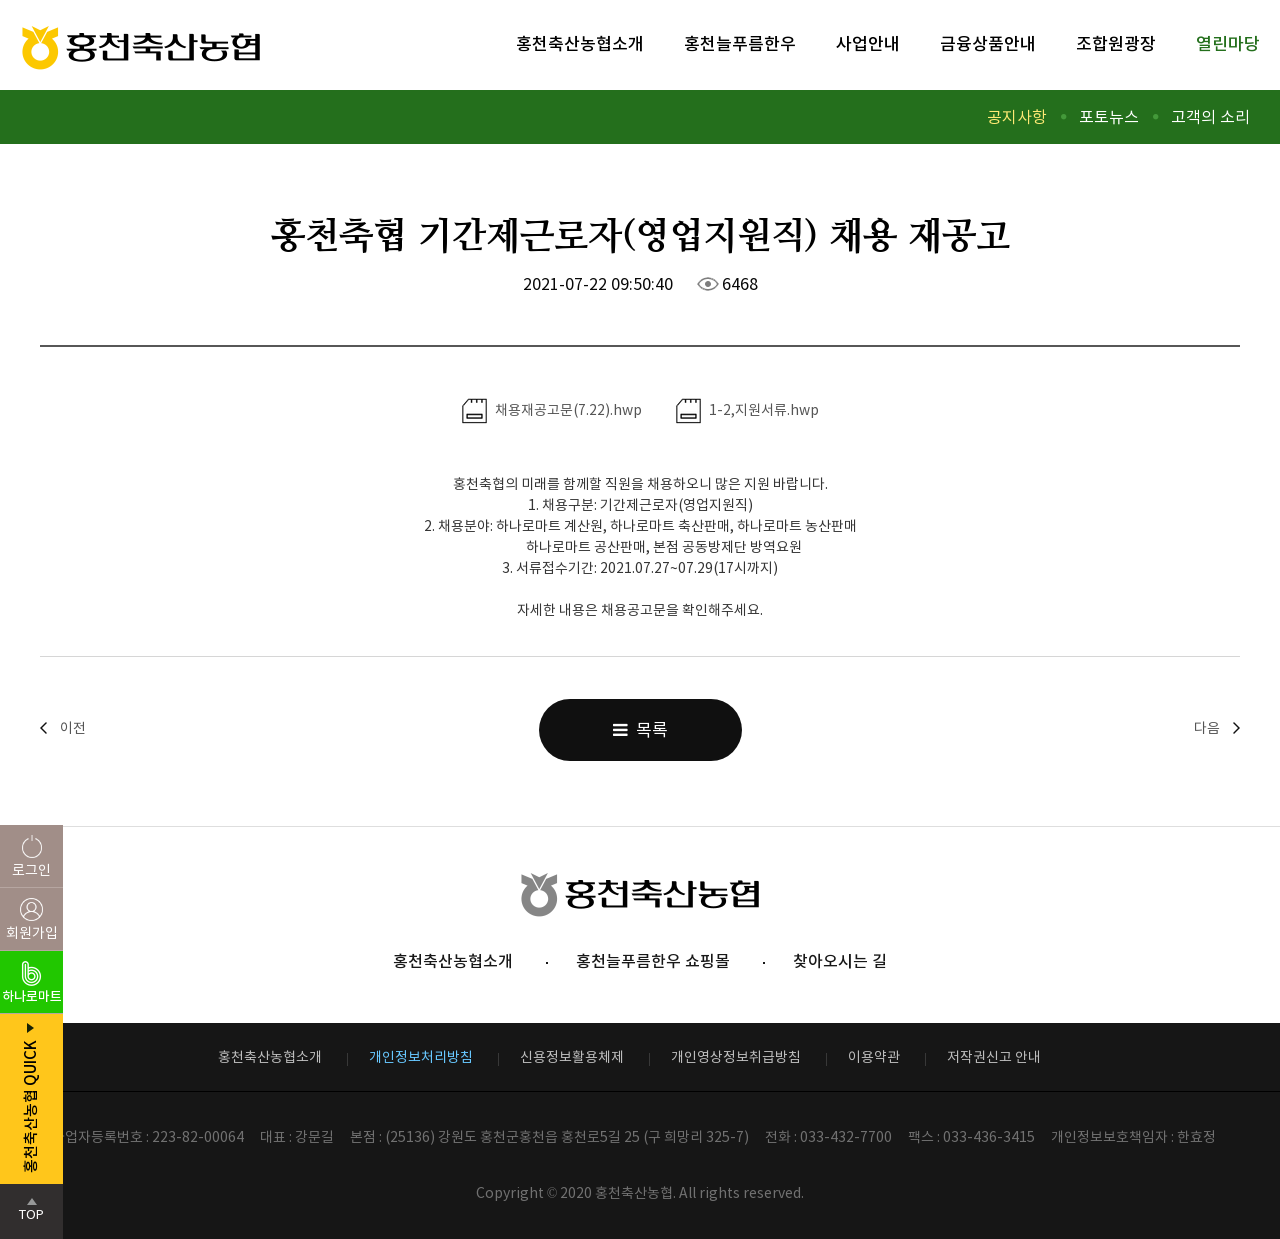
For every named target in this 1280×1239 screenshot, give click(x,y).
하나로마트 (32, 996)
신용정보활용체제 (572, 1057)
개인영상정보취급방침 (736, 1057)
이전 (73, 728)
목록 (640, 730)
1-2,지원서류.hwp (747, 411)
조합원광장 (1116, 44)
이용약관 (874, 1057)
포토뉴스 (1109, 117)
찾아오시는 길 (840, 961)
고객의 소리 (1210, 117)
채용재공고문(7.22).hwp (552, 411)
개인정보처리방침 (421, 1057)
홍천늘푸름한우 (740, 44)
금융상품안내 (988, 44)
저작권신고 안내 (994, 1057)
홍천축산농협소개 (580, 44)
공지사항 (1017, 117)
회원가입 (32, 933)
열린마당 (1228, 44)
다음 (1207, 728)
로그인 (31, 870)
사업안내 (868, 44)
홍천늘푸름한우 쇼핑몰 (653, 961)
